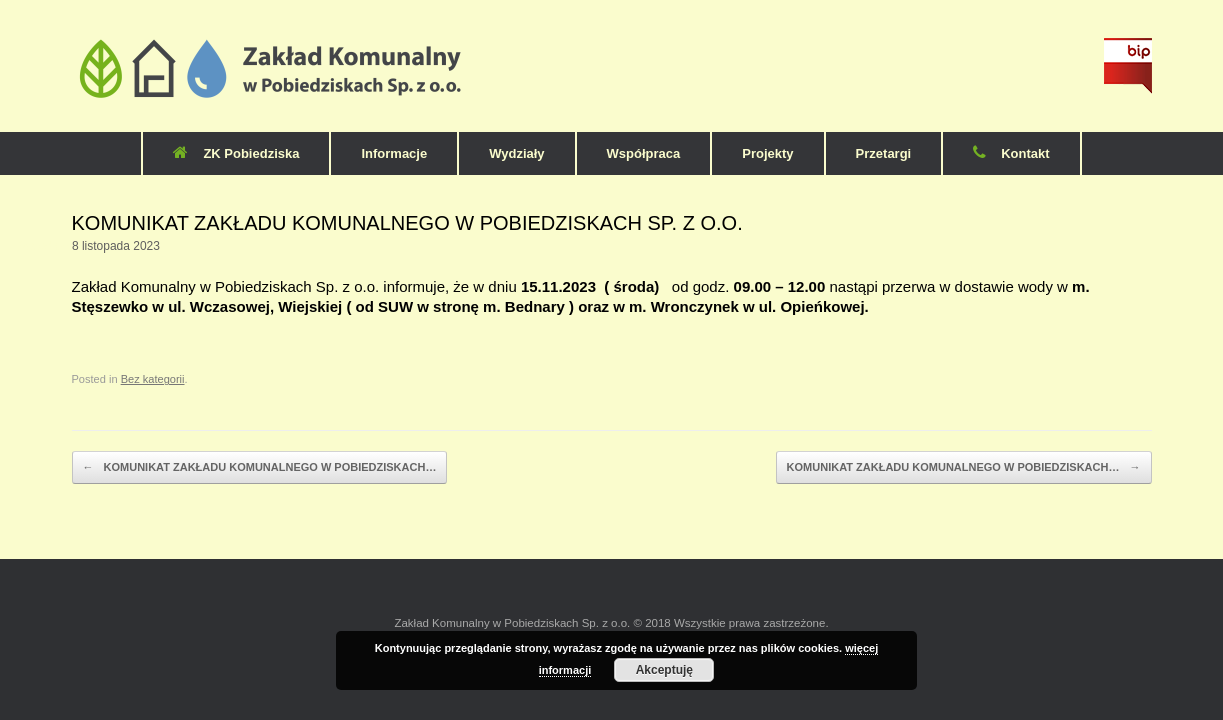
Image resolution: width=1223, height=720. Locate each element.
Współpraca (644, 153)
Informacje (394, 153)
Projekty (767, 153)
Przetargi (884, 153)
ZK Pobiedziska (236, 153)
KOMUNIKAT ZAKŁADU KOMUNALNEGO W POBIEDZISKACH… (260, 468)
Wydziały (516, 153)
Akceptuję (664, 670)
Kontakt (1011, 153)
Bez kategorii (153, 379)
